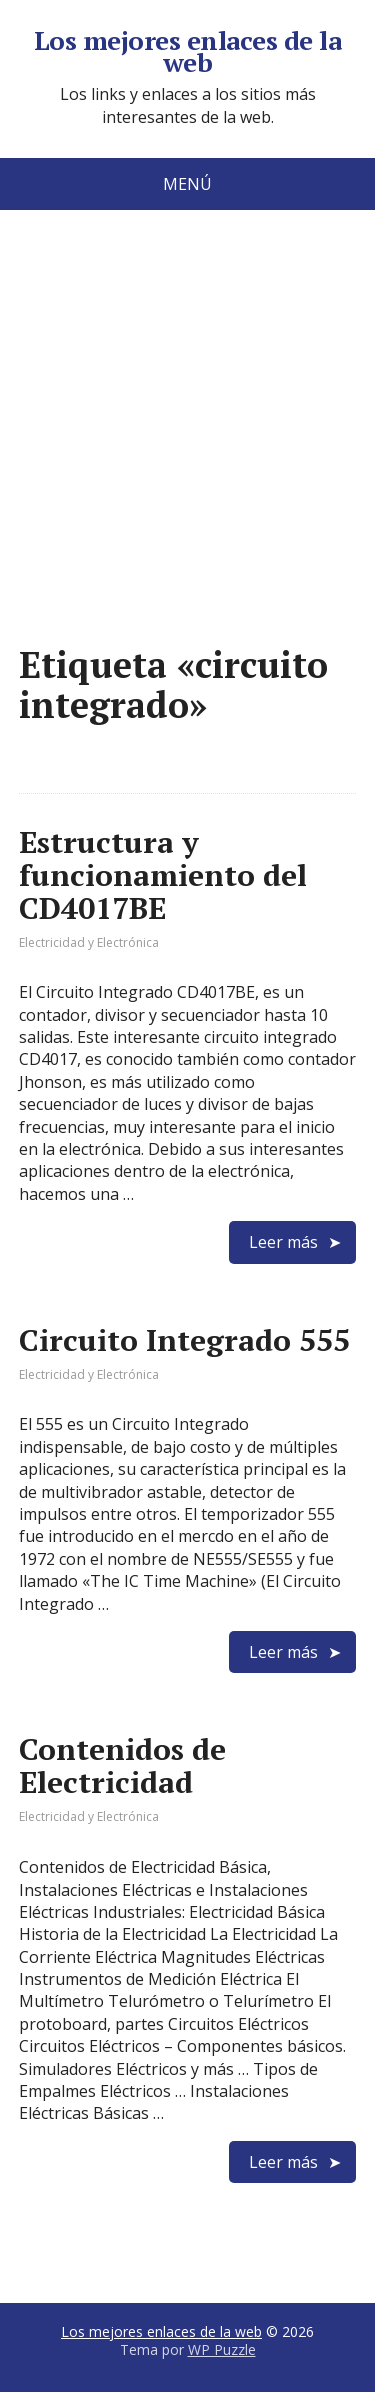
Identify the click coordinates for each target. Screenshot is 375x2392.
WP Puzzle (222, 2349)
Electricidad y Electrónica (89, 942)
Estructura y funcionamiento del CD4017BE (163, 875)
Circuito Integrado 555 (184, 1340)
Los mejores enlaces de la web (187, 51)
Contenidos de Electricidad (122, 1765)
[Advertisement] (187, 457)
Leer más (283, 1242)
